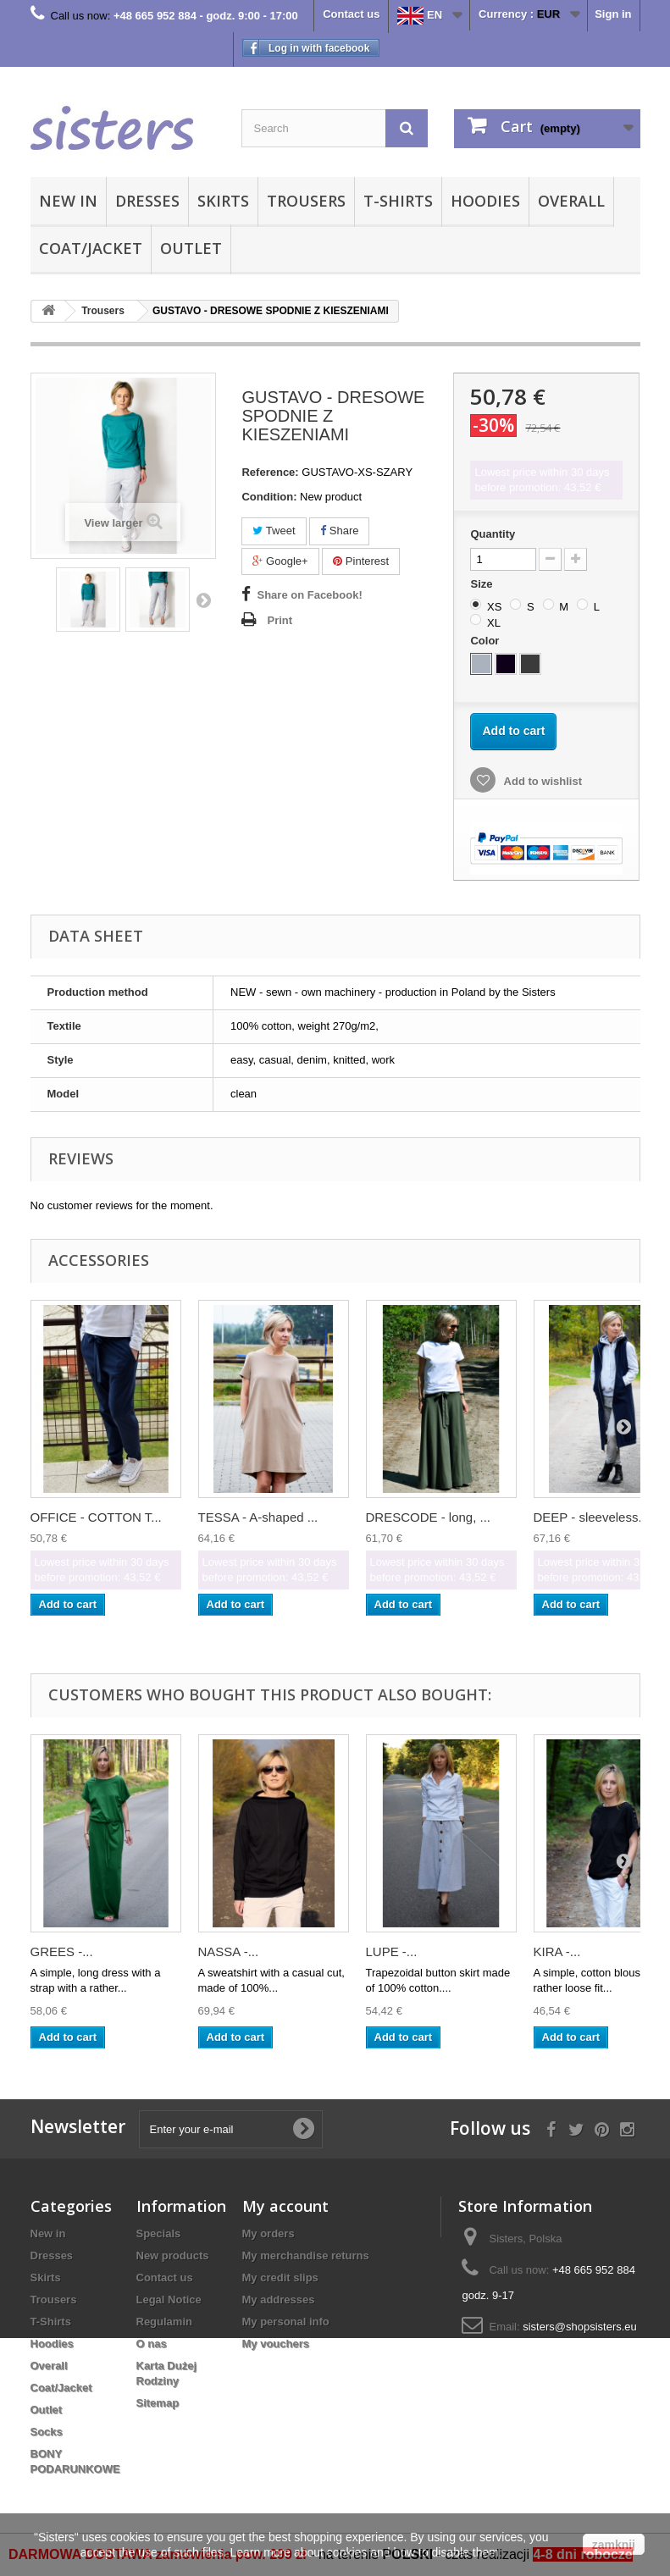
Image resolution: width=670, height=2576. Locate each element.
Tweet (273, 530)
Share (339, 530)
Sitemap (158, 2402)
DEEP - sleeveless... (591, 1517)
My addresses (278, 2299)
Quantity (492, 534)
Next (203, 599)
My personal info (285, 2321)
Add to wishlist (541, 781)
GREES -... (61, 1951)
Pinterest (361, 561)
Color (486, 640)
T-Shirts (398, 201)
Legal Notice (169, 2299)
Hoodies (485, 201)
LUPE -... (392, 1951)
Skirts (223, 201)
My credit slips (280, 2277)
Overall (571, 201)
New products (172, 2255)
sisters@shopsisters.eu (580, 2326)
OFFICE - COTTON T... (96, 1517)
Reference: (269, 472)
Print (279, 620)
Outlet (191, 248)
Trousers (306, 201)
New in (68, 201)
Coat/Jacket (90, 248)
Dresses (147, 201)
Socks (46, 2431)
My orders (268, 2233)
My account (285, 2206)
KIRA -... (557, 1951)
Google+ (279, 561)
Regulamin (164, 2321)
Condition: (268, 496)
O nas (151, 2343)
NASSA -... (228, 1951)
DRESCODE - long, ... (428, 1517)
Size (483, 584)
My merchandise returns (305, 2255)
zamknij (613, 2544)
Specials (158, 2233)
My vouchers (275, 2343)
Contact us (351, 14)
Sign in (613, 14)
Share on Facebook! (309, 595)
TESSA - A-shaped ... (258, 1517)
